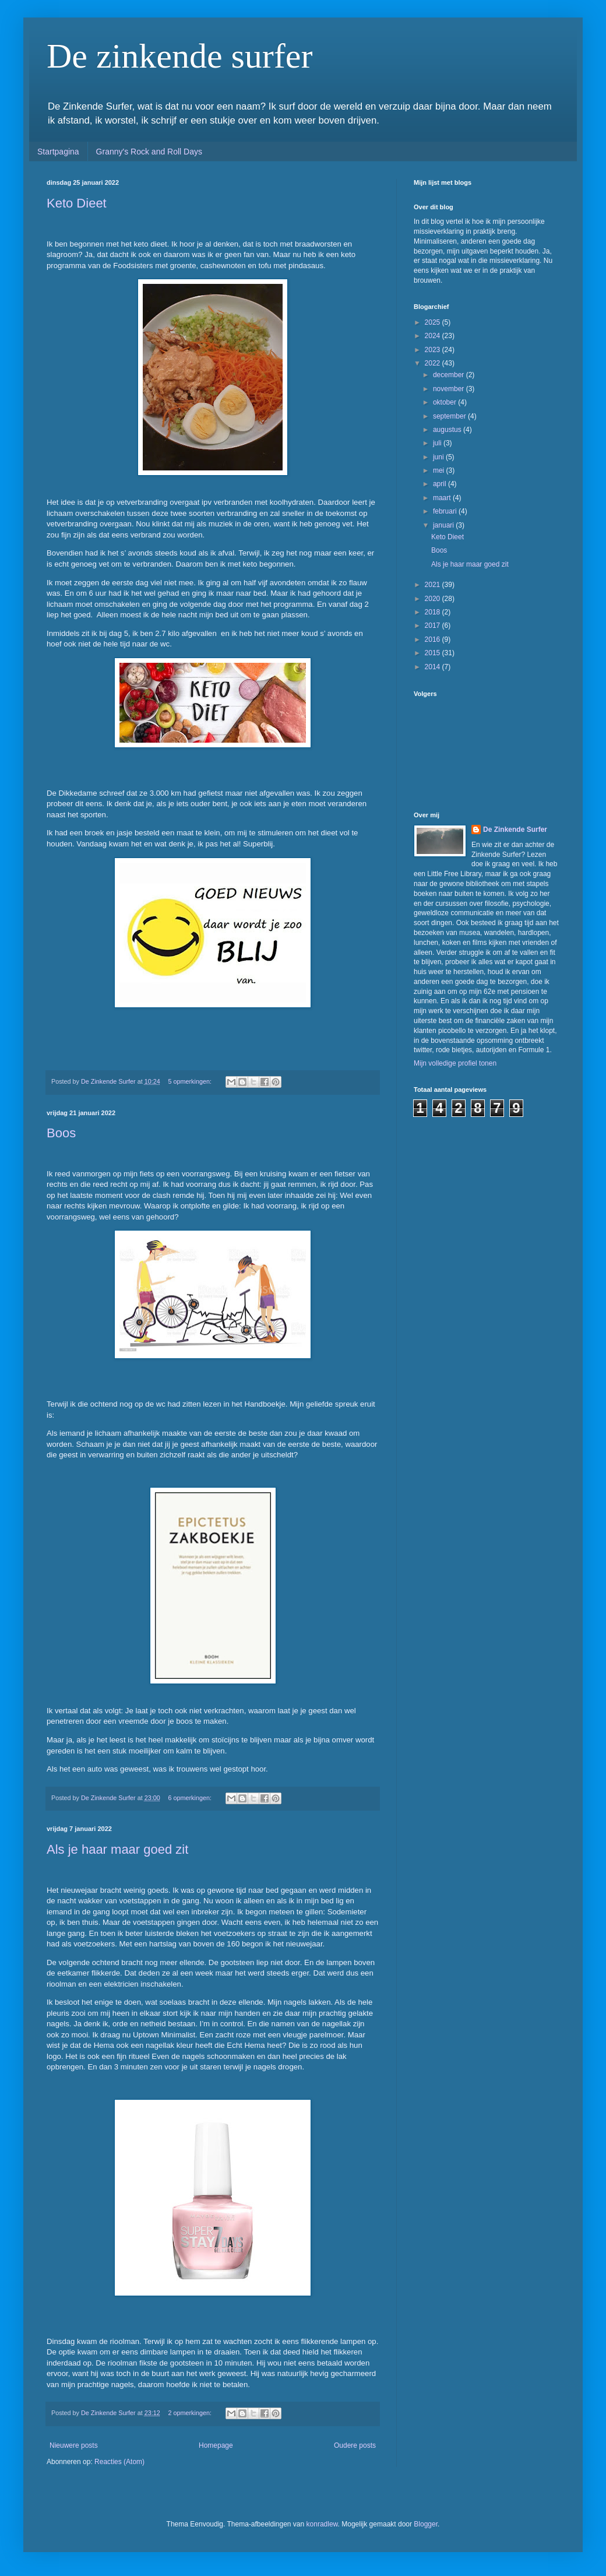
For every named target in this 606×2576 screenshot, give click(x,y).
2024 (433, 336)
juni (439, 457)
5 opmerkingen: (190, 1081)
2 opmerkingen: (190, 2412)
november (449, 389)
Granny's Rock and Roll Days (149, 151)
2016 (433, 639)
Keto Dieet (77, 203)
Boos (61, 1133)
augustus (448, 430)
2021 (433, 585)
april (440, 484)
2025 (433, 322)
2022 (433, 363)
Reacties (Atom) (119, 2462)
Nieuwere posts (74, 2445)
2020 (433, 599)
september (450, 416)
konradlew (322, 2524)
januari (444, 525)
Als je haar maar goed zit (117, 1849)
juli (438, 443)
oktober (445, 402)
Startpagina (58, 151)
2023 (433, 350)
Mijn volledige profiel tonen (455, 1063)
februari (446, 511)
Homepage (216, 2445)
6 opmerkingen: (190, 1797)
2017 (433, 625)
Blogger (426, 2524)
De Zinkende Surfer (515, 829)
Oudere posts (355, 2445)
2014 (433, 667)
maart (443, 498)
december (449, 375)
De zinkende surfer (179, 56)
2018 (433, 612)
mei (439, 470)
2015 (433, 653)
